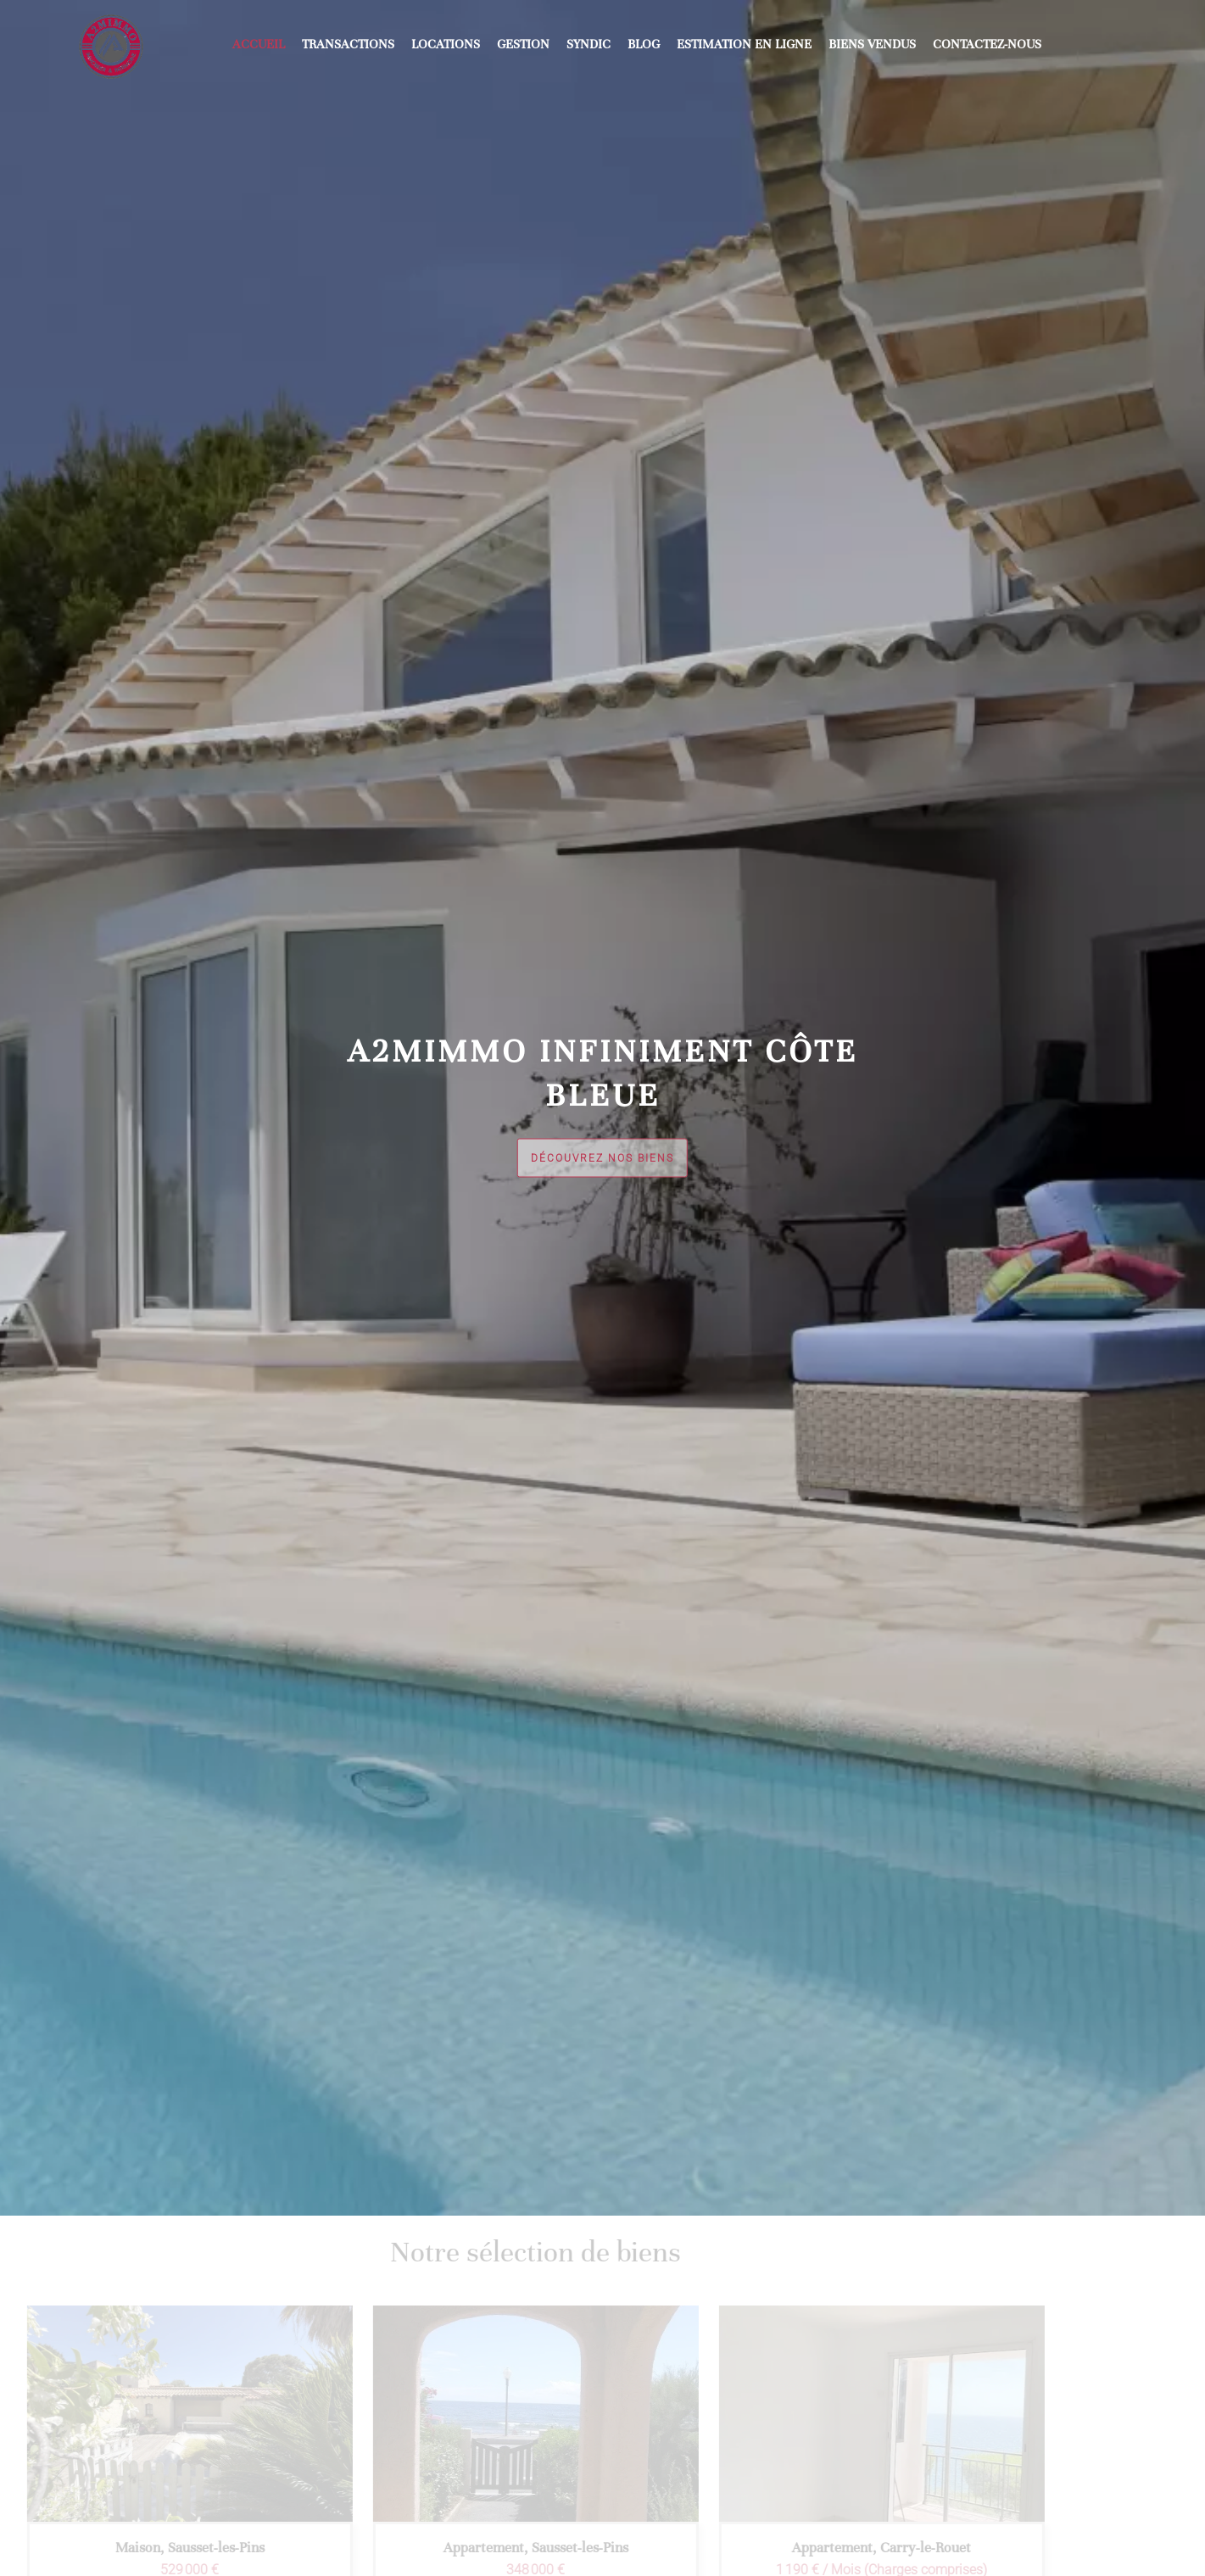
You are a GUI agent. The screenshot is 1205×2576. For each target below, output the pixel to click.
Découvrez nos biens (602, 1158)
